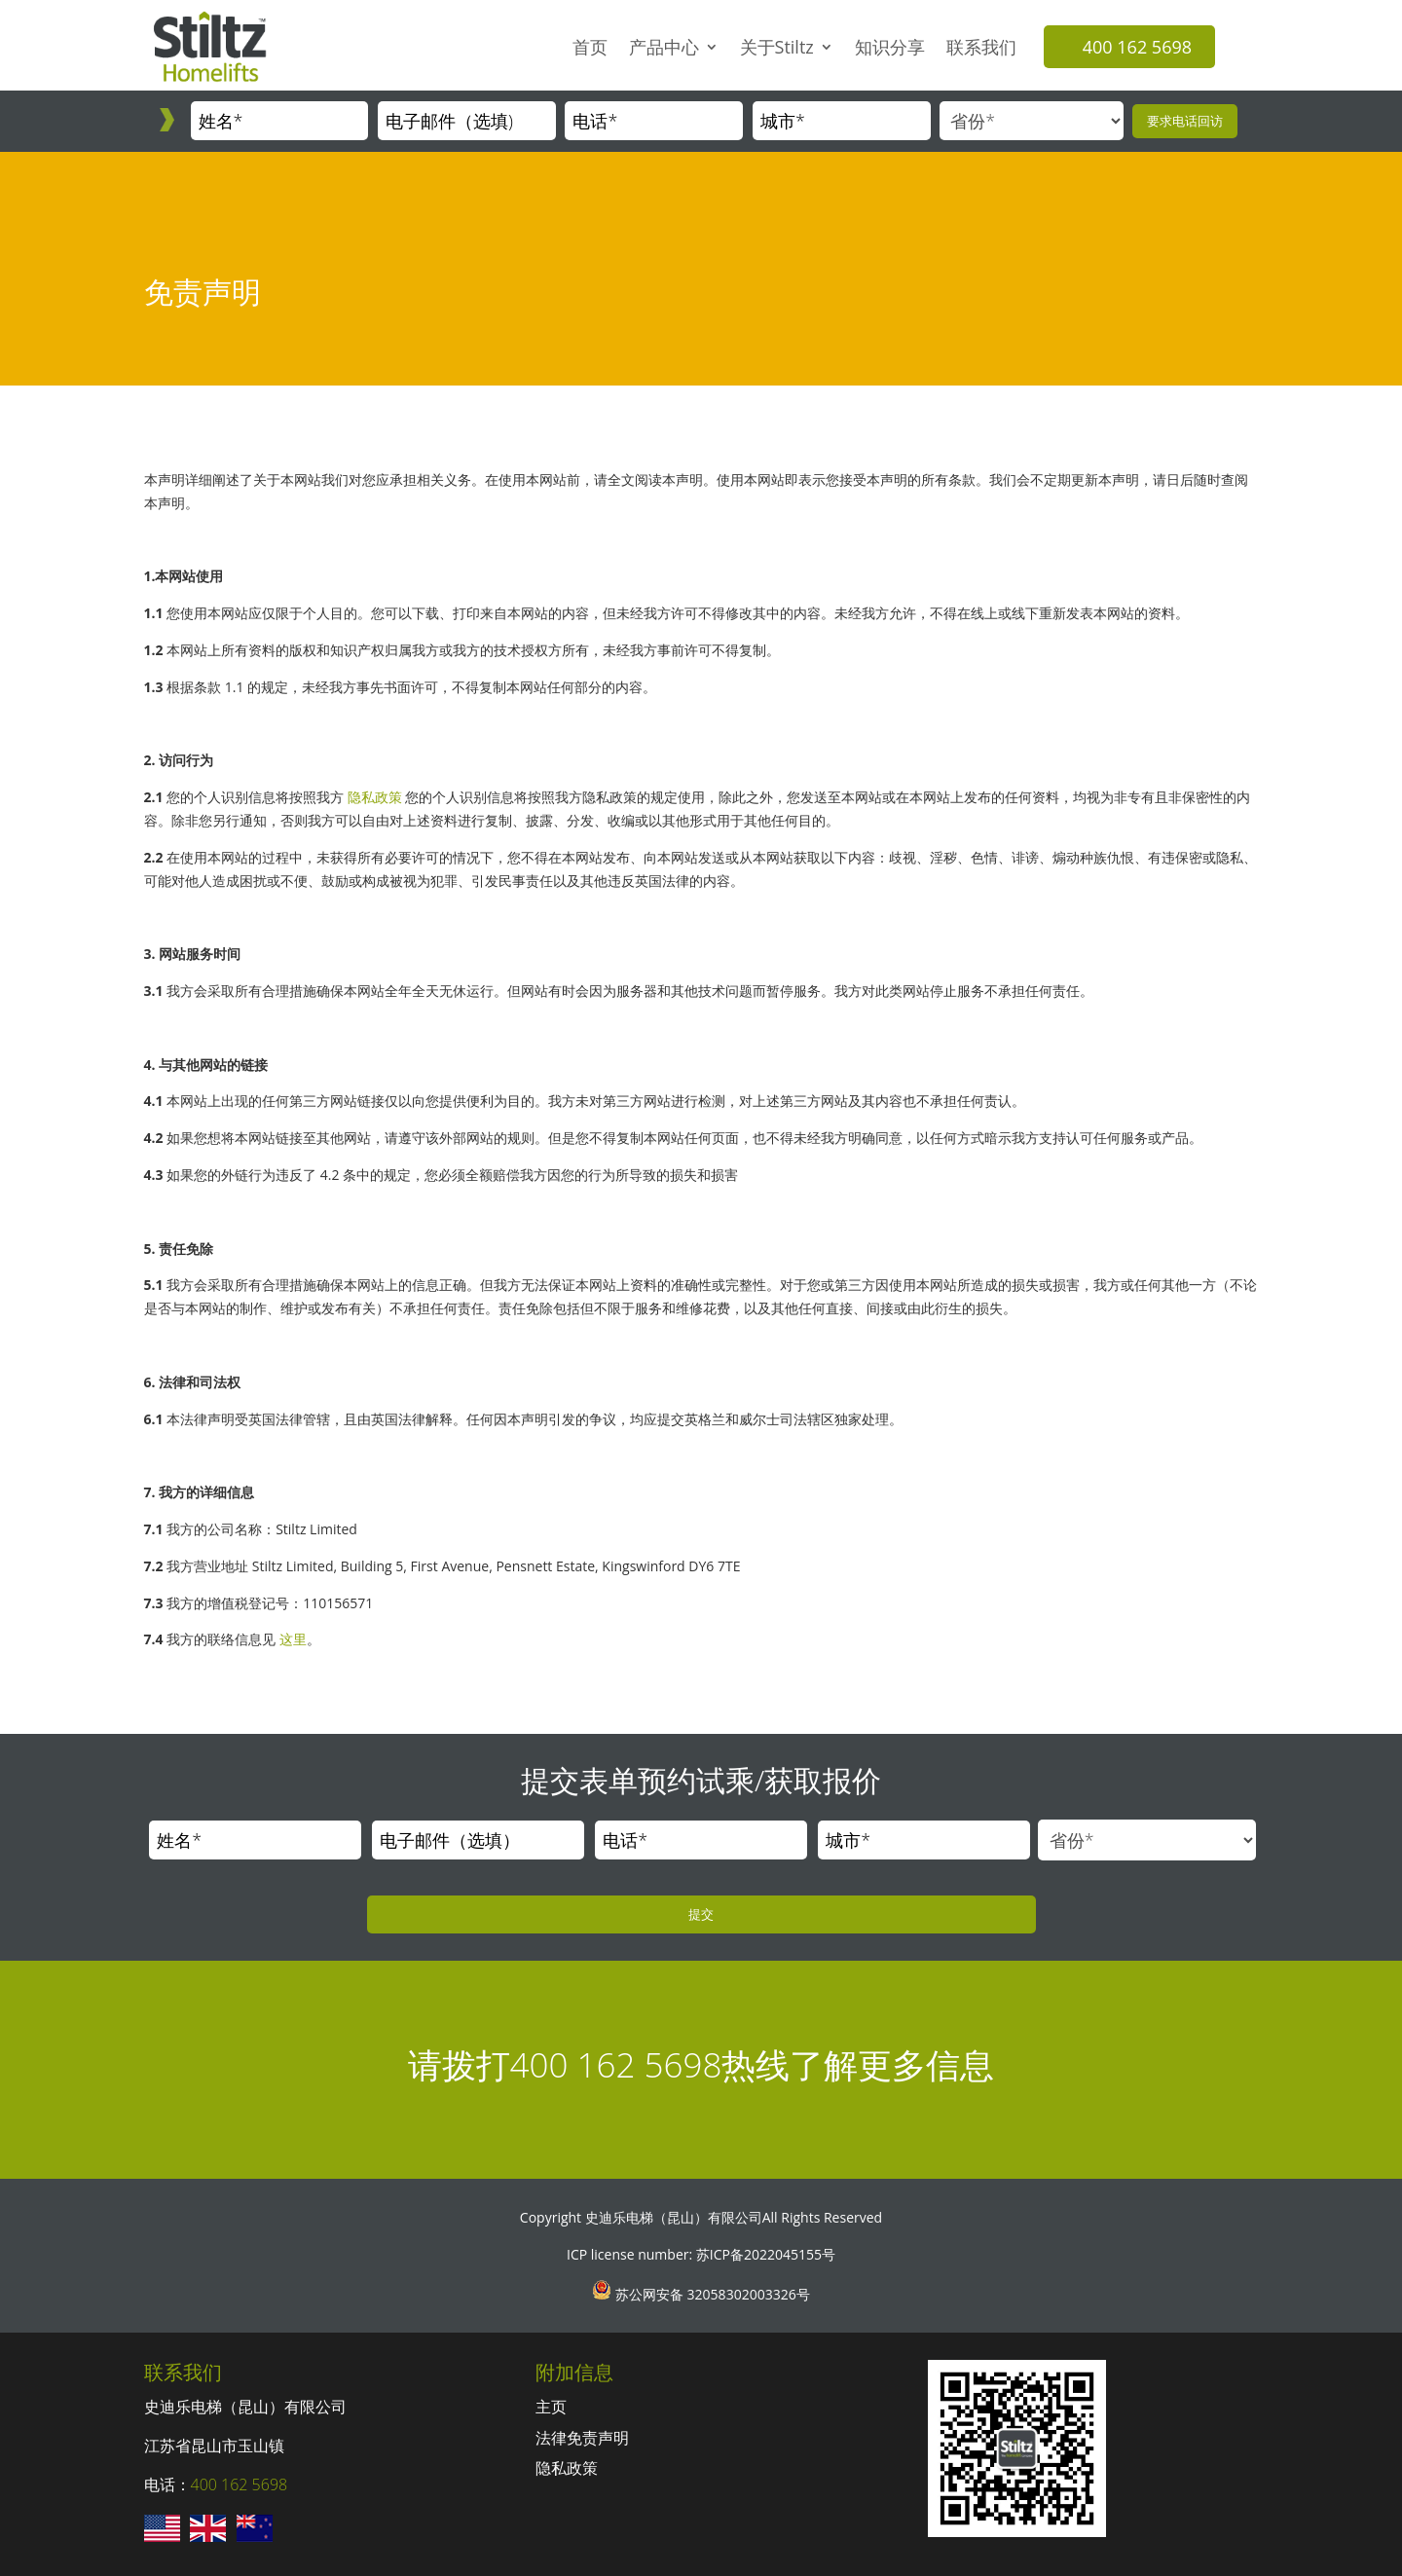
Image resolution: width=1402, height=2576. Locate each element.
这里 (293, 1639)
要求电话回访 (1185, 120)
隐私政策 (375, 797)
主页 (551, 2406)
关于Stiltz (777, 46)
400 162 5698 (1137, 46)
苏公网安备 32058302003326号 (710, 2294)
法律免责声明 (582, 2437)
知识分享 (890, 46)
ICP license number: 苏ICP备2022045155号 (701, 2254)
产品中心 (664, 46)
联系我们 (981, 46)
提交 (701, 1914)
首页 (590, 46)
